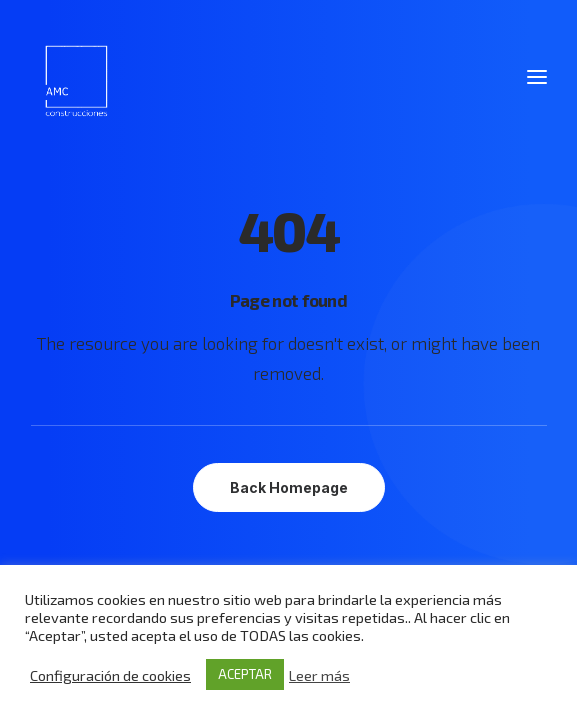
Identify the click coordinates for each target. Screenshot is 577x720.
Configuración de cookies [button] (110, 675)
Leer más (319, 675)
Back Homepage (289, 487)
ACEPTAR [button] (245, 674)
